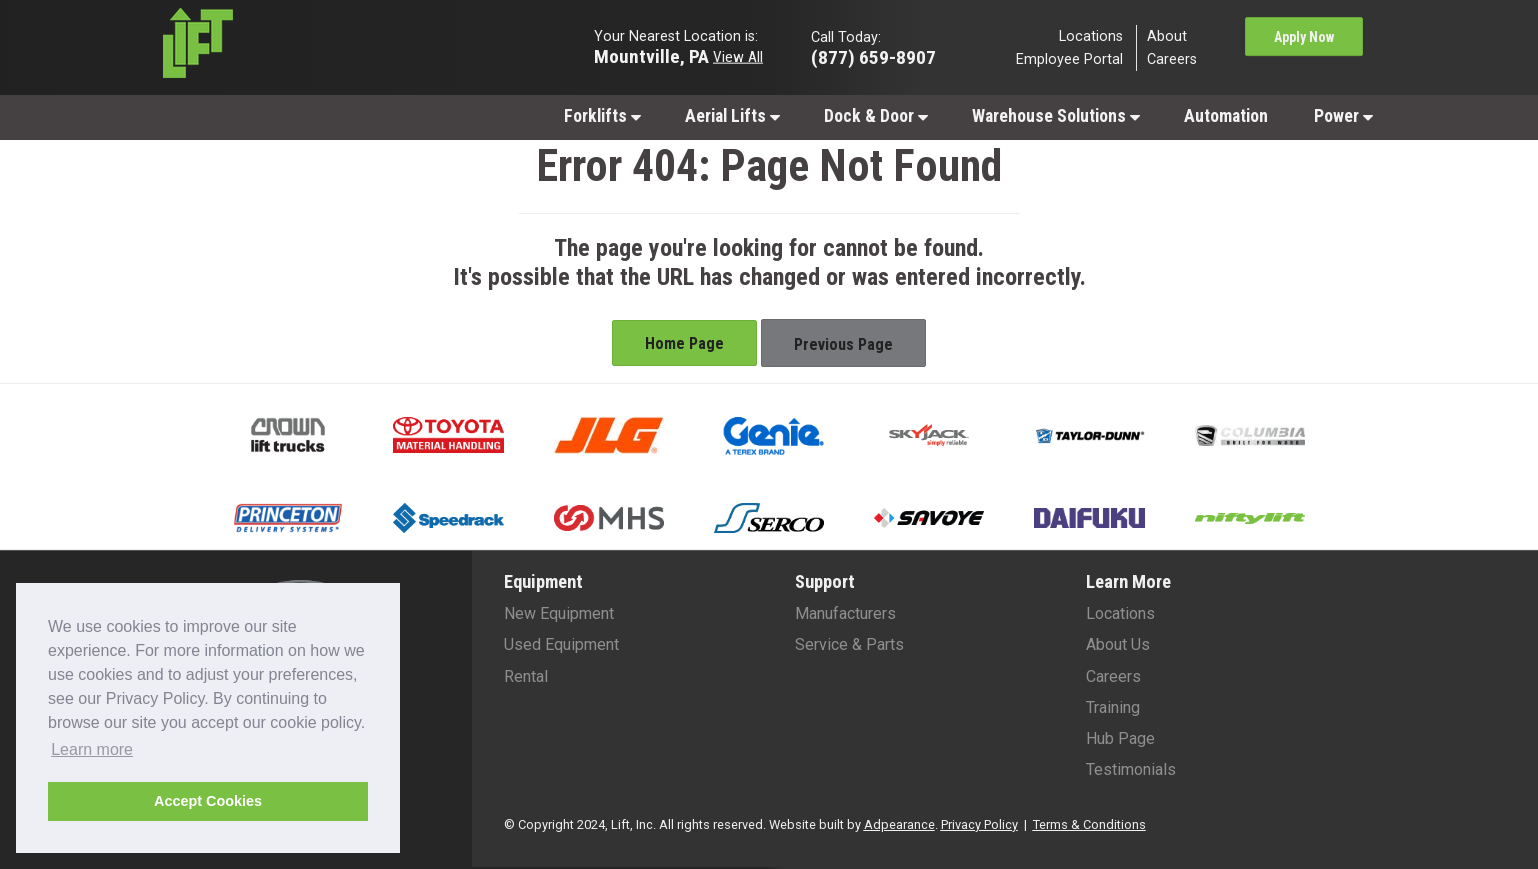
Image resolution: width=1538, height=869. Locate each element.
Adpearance (899, 824)
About (1167, 35)
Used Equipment (561, 644)
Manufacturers (845, 613)
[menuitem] (601, 115)
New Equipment (559, 613)
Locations (1091, 35)
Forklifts (602, 116)
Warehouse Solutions (1056, 116)
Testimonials (1131, 769)
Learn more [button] (92, 749)
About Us (1118, 644)
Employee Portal (1069, 59)
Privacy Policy (979, 824)
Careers (1172, 59)
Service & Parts (849, 644)
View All (738, 56)
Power (1343, 116)
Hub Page (1120, 738)
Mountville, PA (651, 55)
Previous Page (843, 344)
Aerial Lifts (732, 116)
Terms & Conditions (1089, 824)
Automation (1226, 116)
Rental (526, 676)
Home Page (684, 343)
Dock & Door (876, 116)
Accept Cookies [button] (208, 801)
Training (1113, 707)
